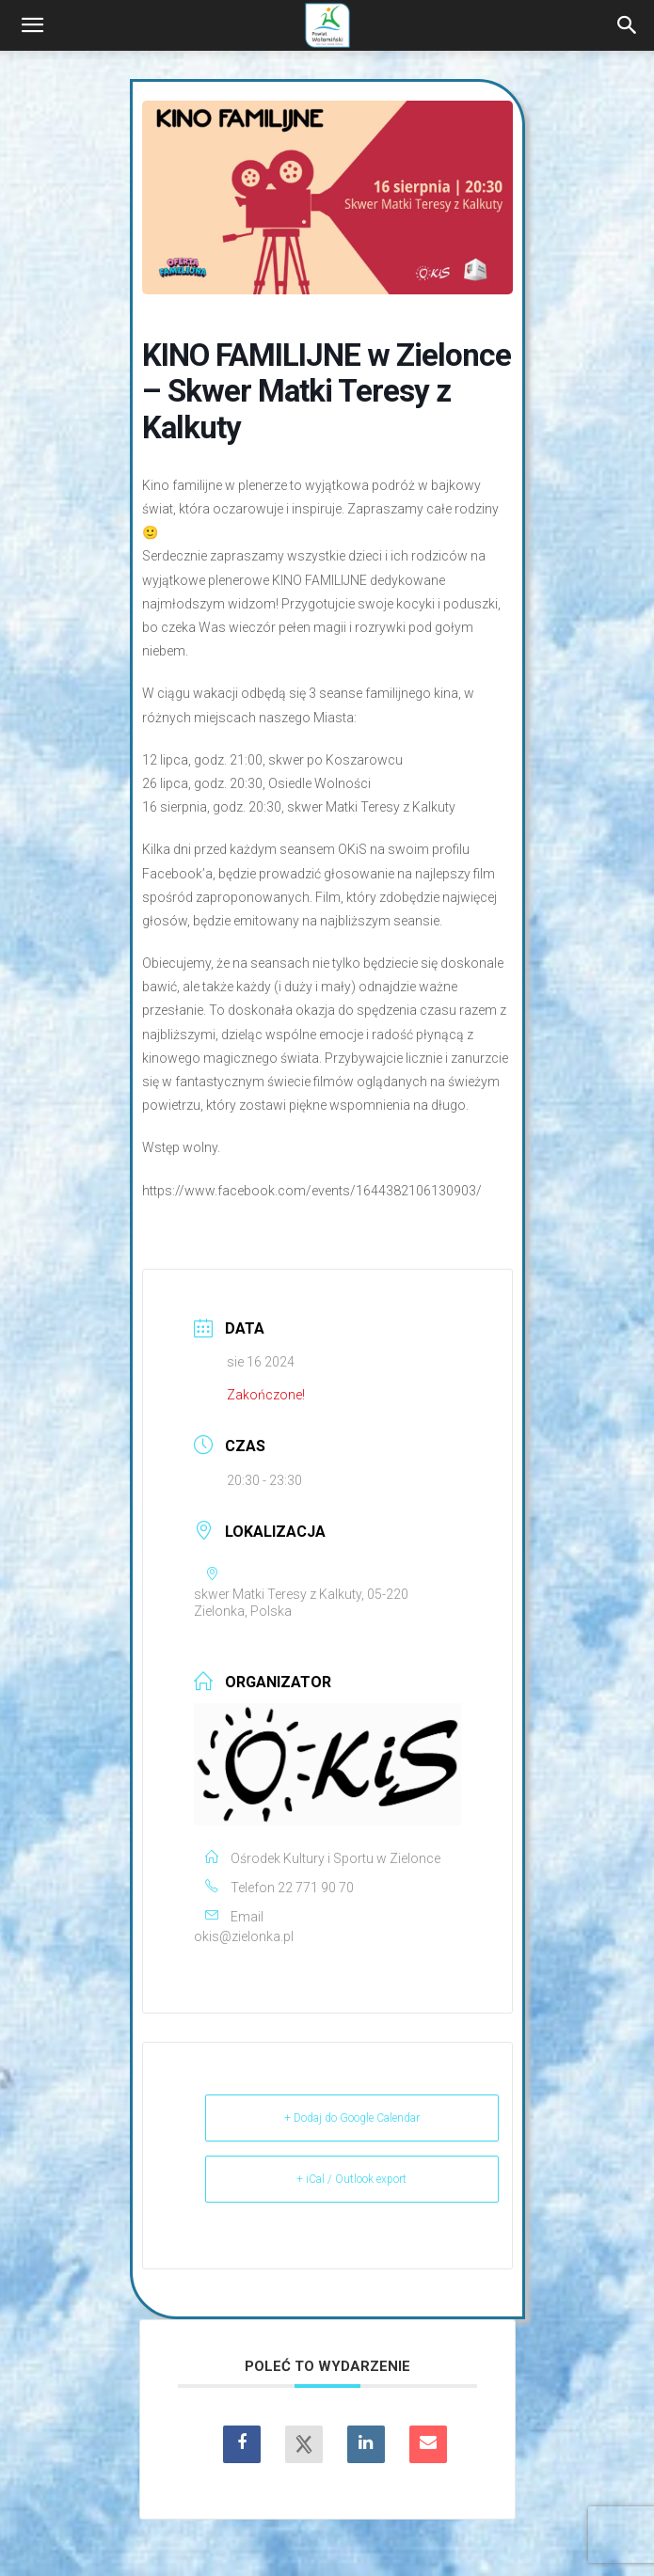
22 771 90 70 (316, 1887)
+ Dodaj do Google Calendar (352, 2118)
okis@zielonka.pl (244, 1936)
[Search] (627, 25)
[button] (32, 25)
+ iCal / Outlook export (351, 2179)
